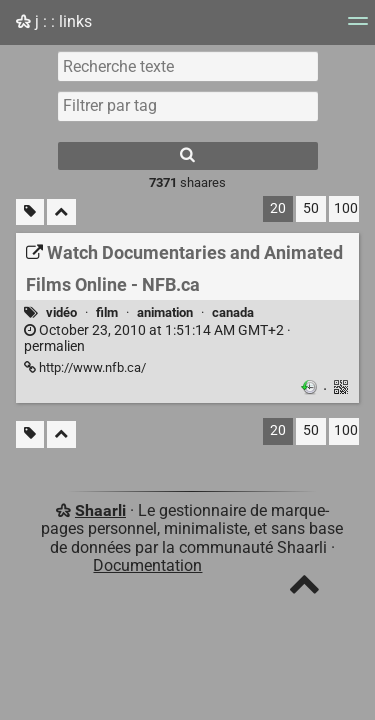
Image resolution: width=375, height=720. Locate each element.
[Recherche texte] (188, 66)
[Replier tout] (61, 212)
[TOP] (304, 588)
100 (346, 208)
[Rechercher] (188, 156)
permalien (157, 339)
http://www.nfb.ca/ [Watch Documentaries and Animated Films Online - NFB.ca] (85, 367)
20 (278, 208)
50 (311, 208)
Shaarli (100, 510)
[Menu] (358, 27)
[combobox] (188, 106)
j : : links (54, 21)
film (107, 312)
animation (165, 312)
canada (233, 312)
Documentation (147, 565)
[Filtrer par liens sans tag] (30, 212)
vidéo (61, 312)
